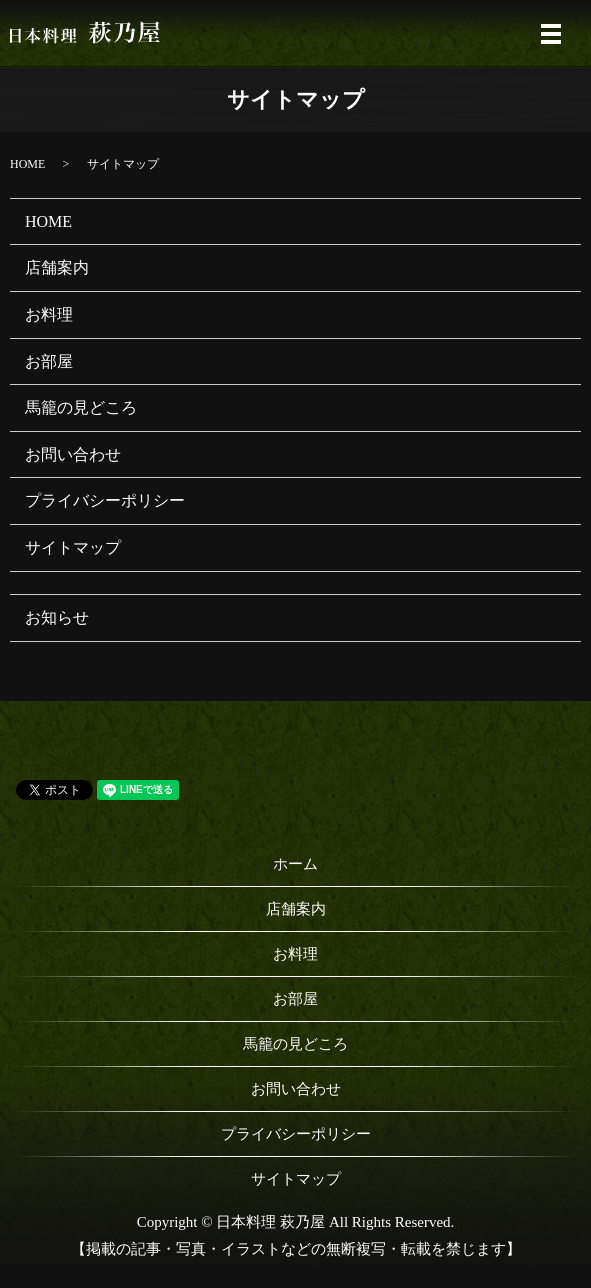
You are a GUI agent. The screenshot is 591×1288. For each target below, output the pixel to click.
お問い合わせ (73, 454)
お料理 (49, 314)
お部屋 (49, 361)
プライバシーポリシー (105, 500)
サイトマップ (73, 547)
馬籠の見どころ (81, 407)
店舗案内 (57, 267)
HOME (27, 164)
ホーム (295, 864)
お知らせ (57, 617)
